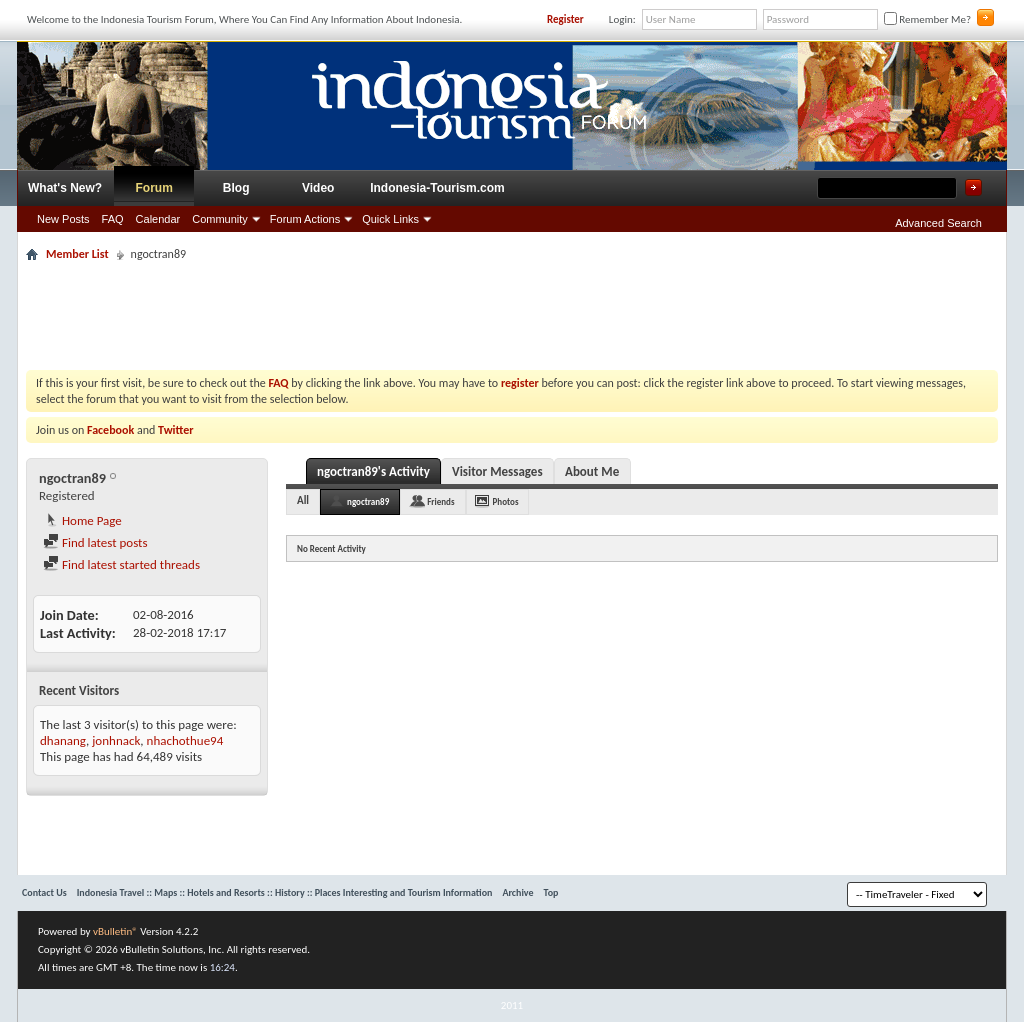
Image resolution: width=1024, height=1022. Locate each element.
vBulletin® (115, 931)
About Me (592, 471)
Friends (440, 501)
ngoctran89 (368, 501)
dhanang (63, 740)
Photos (506, 501)
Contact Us (44, 892)
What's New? (65, 188)
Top (551, 892)
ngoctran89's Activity (373, 471)
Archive (517, 892)
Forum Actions (305, 219)
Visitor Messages (497, 471)
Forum (154, 188)
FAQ (113, 219)
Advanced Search (938, 223)
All (303, 500)
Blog (236, 188)
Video (318, 188)
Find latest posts (95, 542)
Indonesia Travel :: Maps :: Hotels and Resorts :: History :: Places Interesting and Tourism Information (285, 892)
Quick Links (390, 219)
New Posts (63, 219)
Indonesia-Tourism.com (437, 188)
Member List (77, 254)
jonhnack (116, 740)
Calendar (158, 219)
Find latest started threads (121, 564)
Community (220, 219)
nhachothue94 (185, 740)
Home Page (82, 520)
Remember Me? (927, 19)
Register (565, 19)
